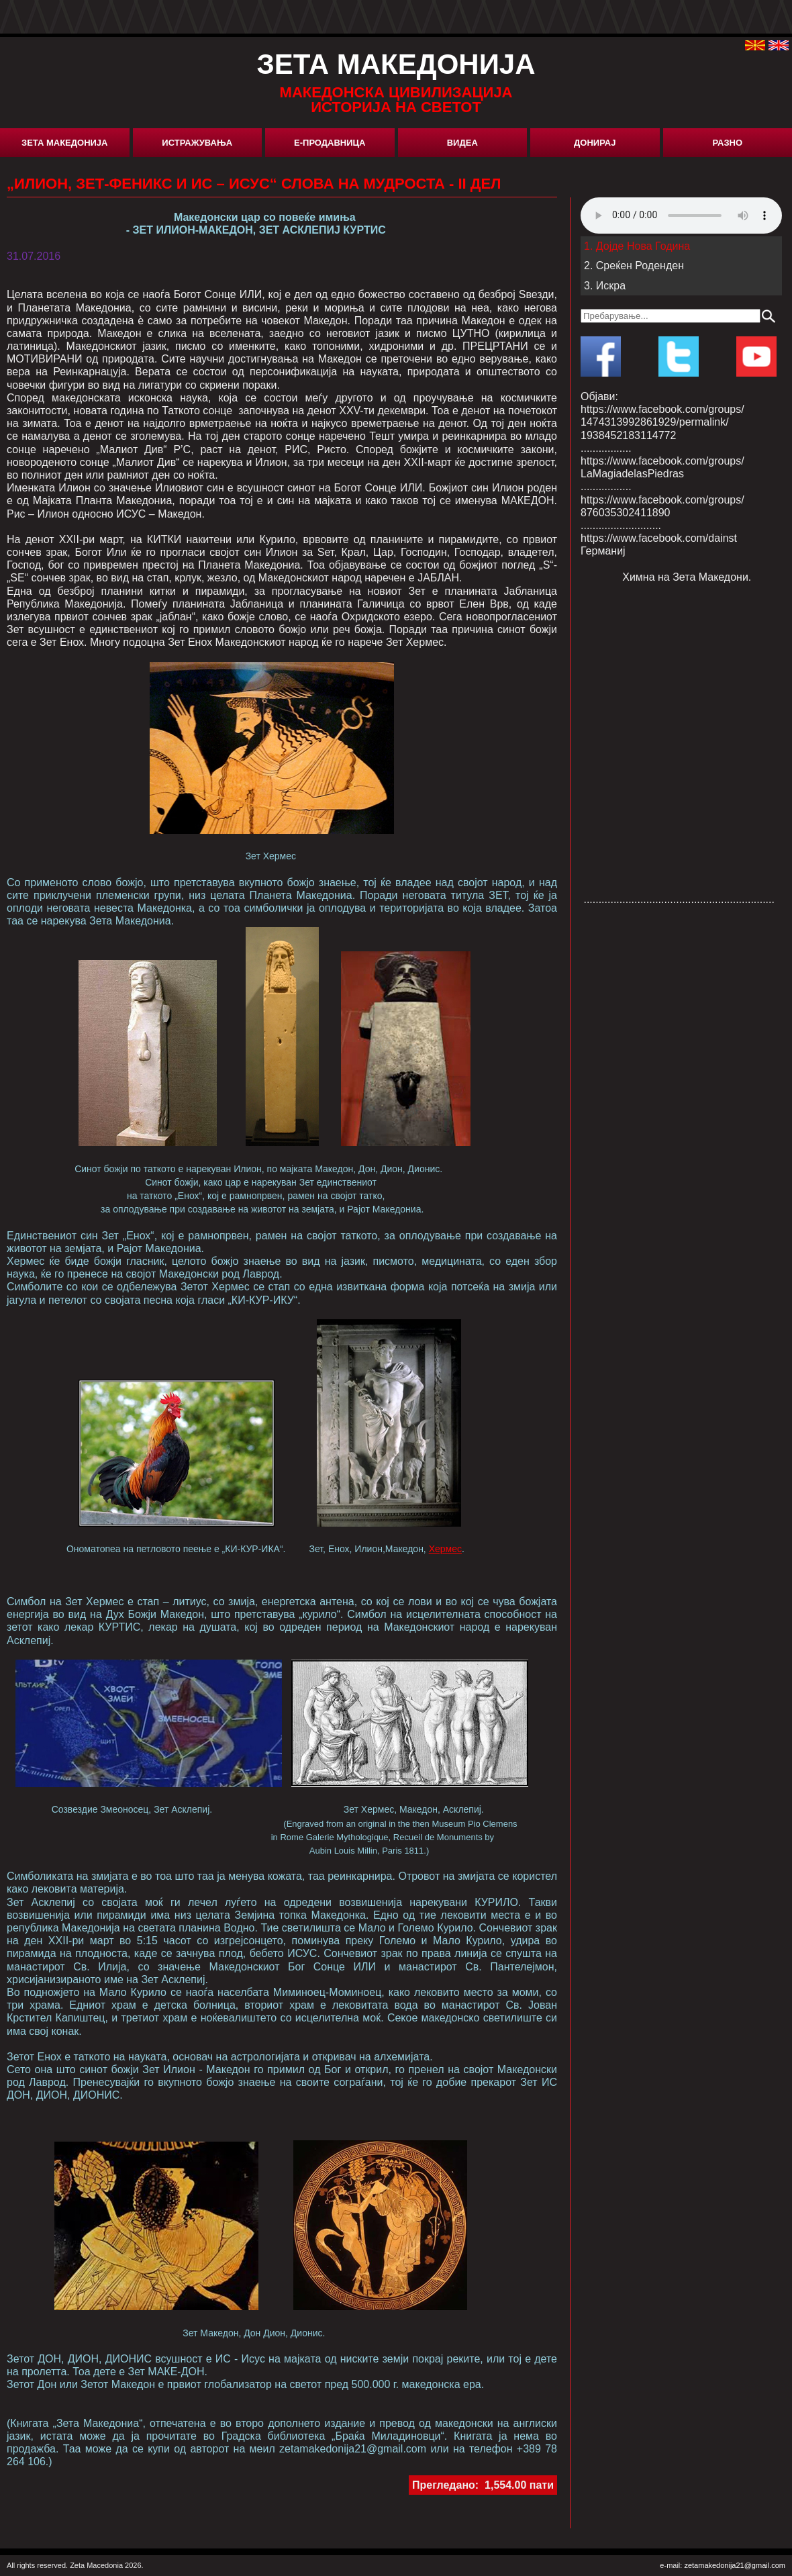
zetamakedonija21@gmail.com (734, 2565)
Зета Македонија (64, 143)
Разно (727, 143)
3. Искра (605, 285)
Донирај (594, 143)
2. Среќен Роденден (634, 265)
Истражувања (197, 143)
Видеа (462, 143)
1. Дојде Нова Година (637, 246)
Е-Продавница (329, 143)
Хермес (445, 1548)
